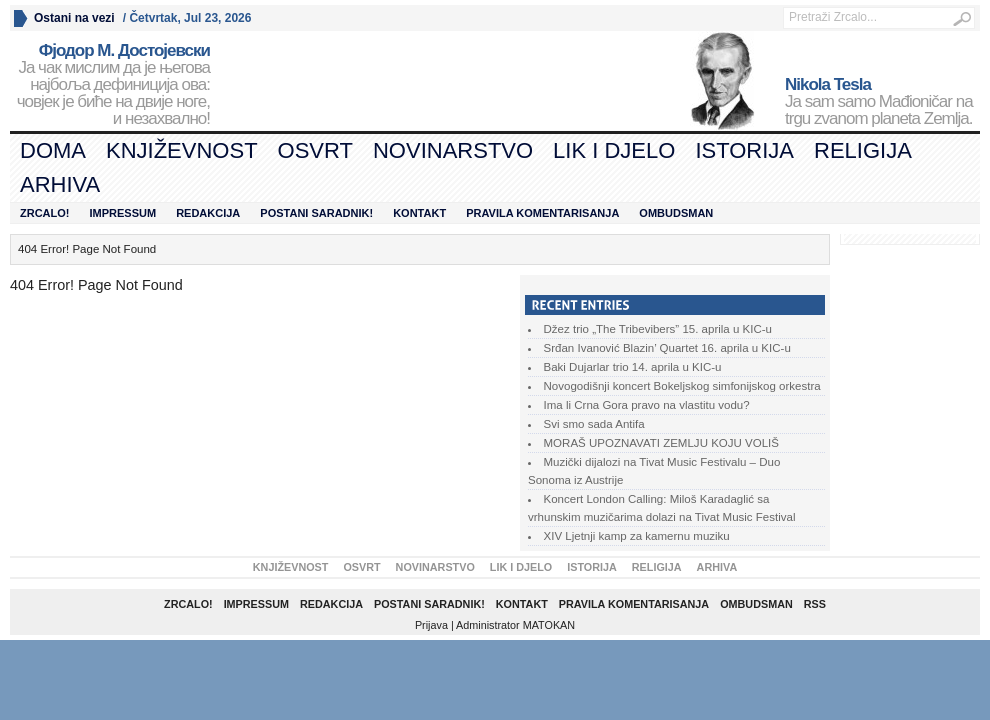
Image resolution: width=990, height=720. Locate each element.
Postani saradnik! (316, 213)
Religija (863, 150)
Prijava (431, 625)
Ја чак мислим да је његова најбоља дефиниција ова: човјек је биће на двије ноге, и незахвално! (110, 85)
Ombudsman (676, 213)
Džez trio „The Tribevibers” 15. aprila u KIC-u (658, 329)
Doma (53, 150)
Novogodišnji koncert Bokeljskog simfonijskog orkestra (682, 386)
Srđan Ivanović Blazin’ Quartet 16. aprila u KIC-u (667, 348)
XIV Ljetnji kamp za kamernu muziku (637, 536)
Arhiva (60, 184)
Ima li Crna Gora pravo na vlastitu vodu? (647, 405)
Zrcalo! (45, 213)
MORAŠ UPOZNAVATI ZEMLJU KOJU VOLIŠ (661, 443)
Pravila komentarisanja (542, 213)
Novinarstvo (453, 150)
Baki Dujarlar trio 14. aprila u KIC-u (633, 367)
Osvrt (315, 150)
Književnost (182, 150)
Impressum (123, 213)
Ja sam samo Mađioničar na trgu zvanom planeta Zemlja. (882, 102)
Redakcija (208, 213)
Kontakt (419, 213)
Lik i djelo (614, 150)
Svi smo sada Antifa (594, 424)
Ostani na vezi (74, 18)
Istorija (744, 150)
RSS (815, 604)
